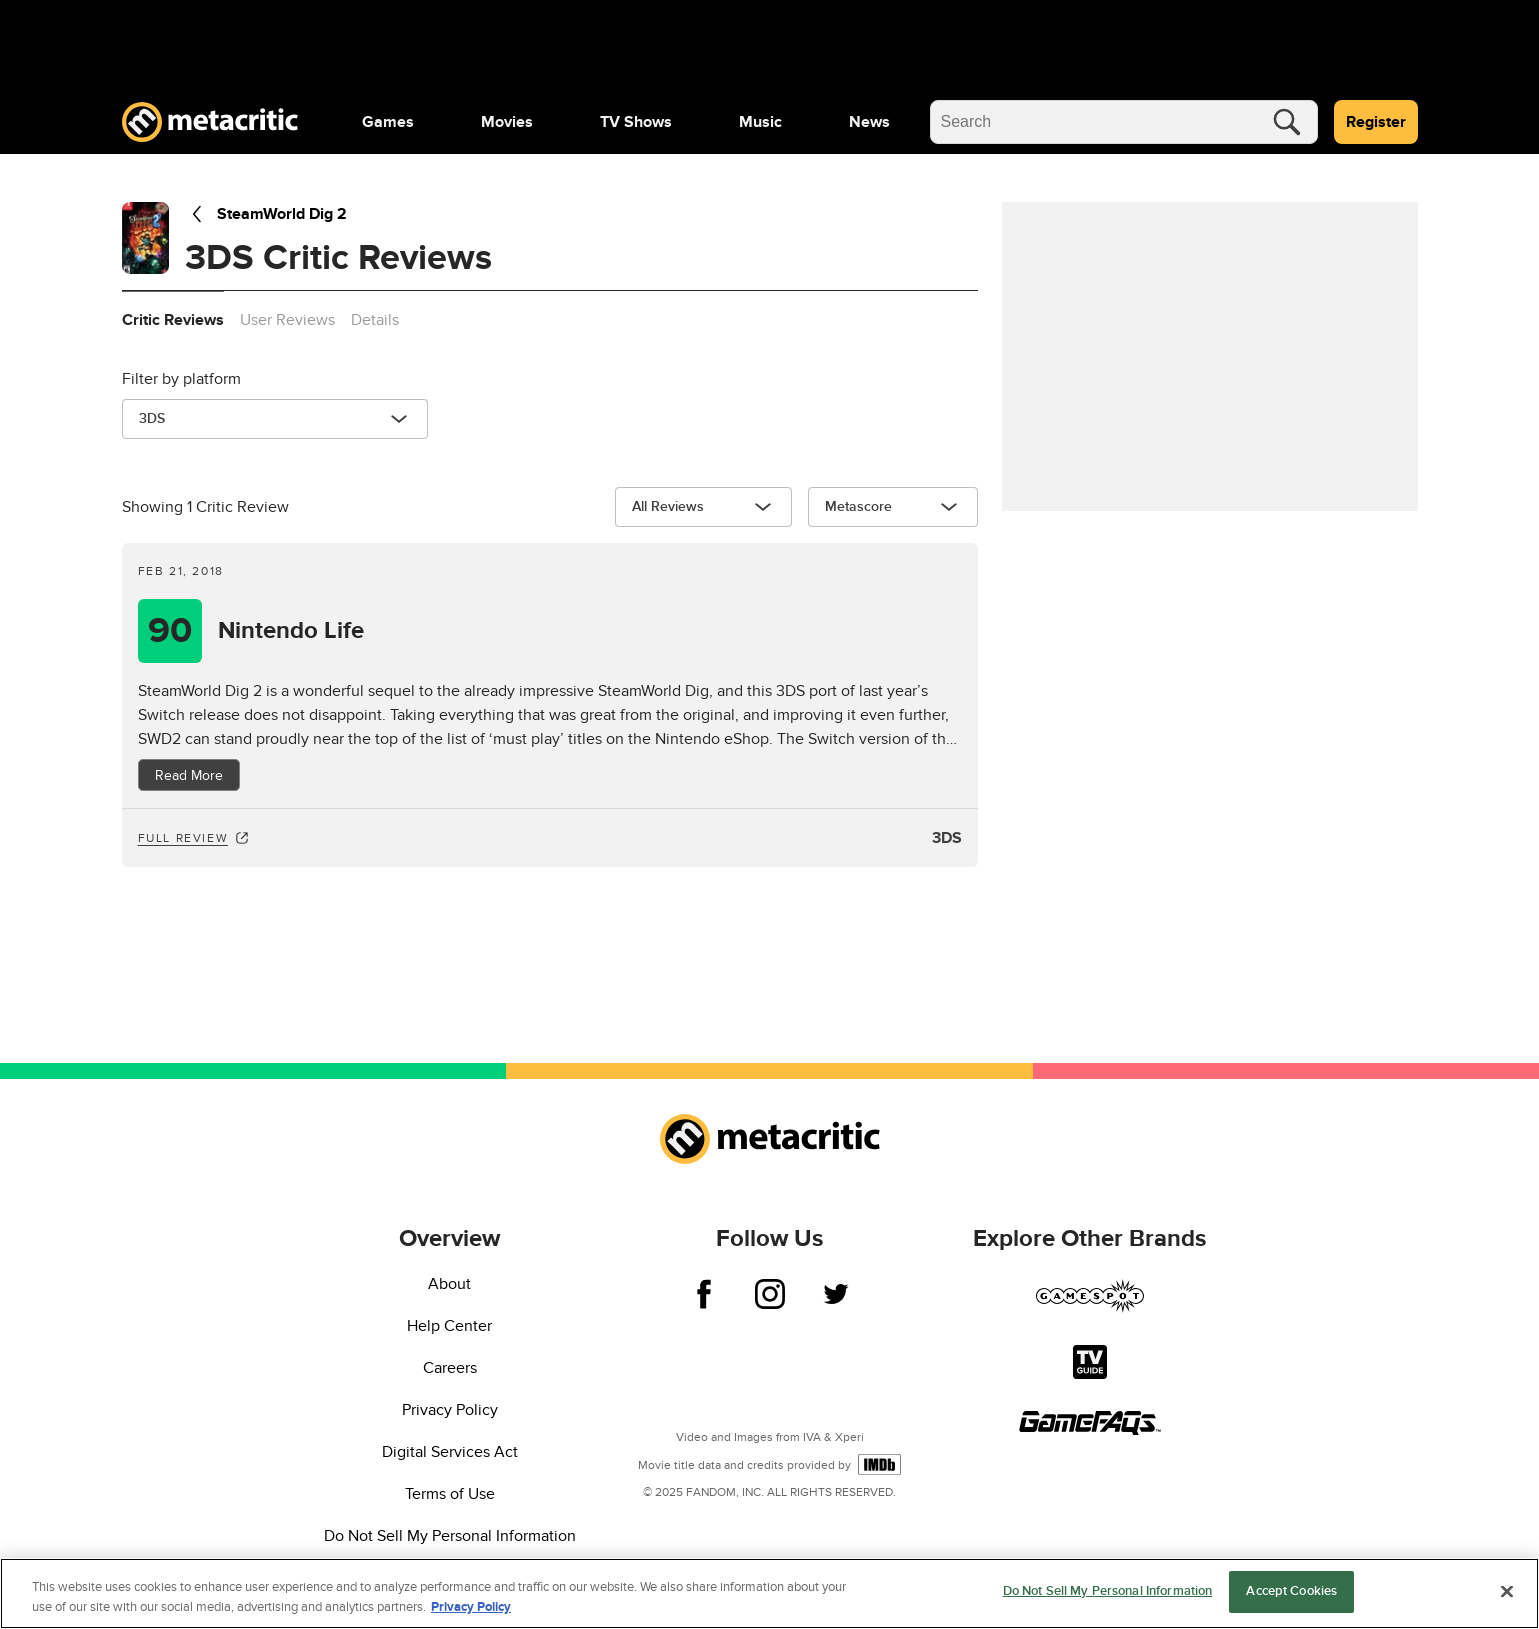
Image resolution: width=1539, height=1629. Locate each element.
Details (375, 320)
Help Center (449, 1326)
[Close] (1507, 1591)
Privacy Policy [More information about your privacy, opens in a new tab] (471, 1607)
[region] (769, 1593)
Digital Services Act (450, 1452)
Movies (507, 122)
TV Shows (636, 122)
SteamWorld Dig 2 (266, 214)
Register (1376, 122)
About (449, 1284)
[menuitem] (388, 122)
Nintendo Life (291, 631)
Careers (450, 1368)
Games (388, 122)
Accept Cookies (1291, 1591)
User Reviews (287, 320)
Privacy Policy (450, 1410)
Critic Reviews (173, 320)
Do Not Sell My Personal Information (450, 1536)
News (869, 122)
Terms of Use (450, 1494)
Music (760, 122)
